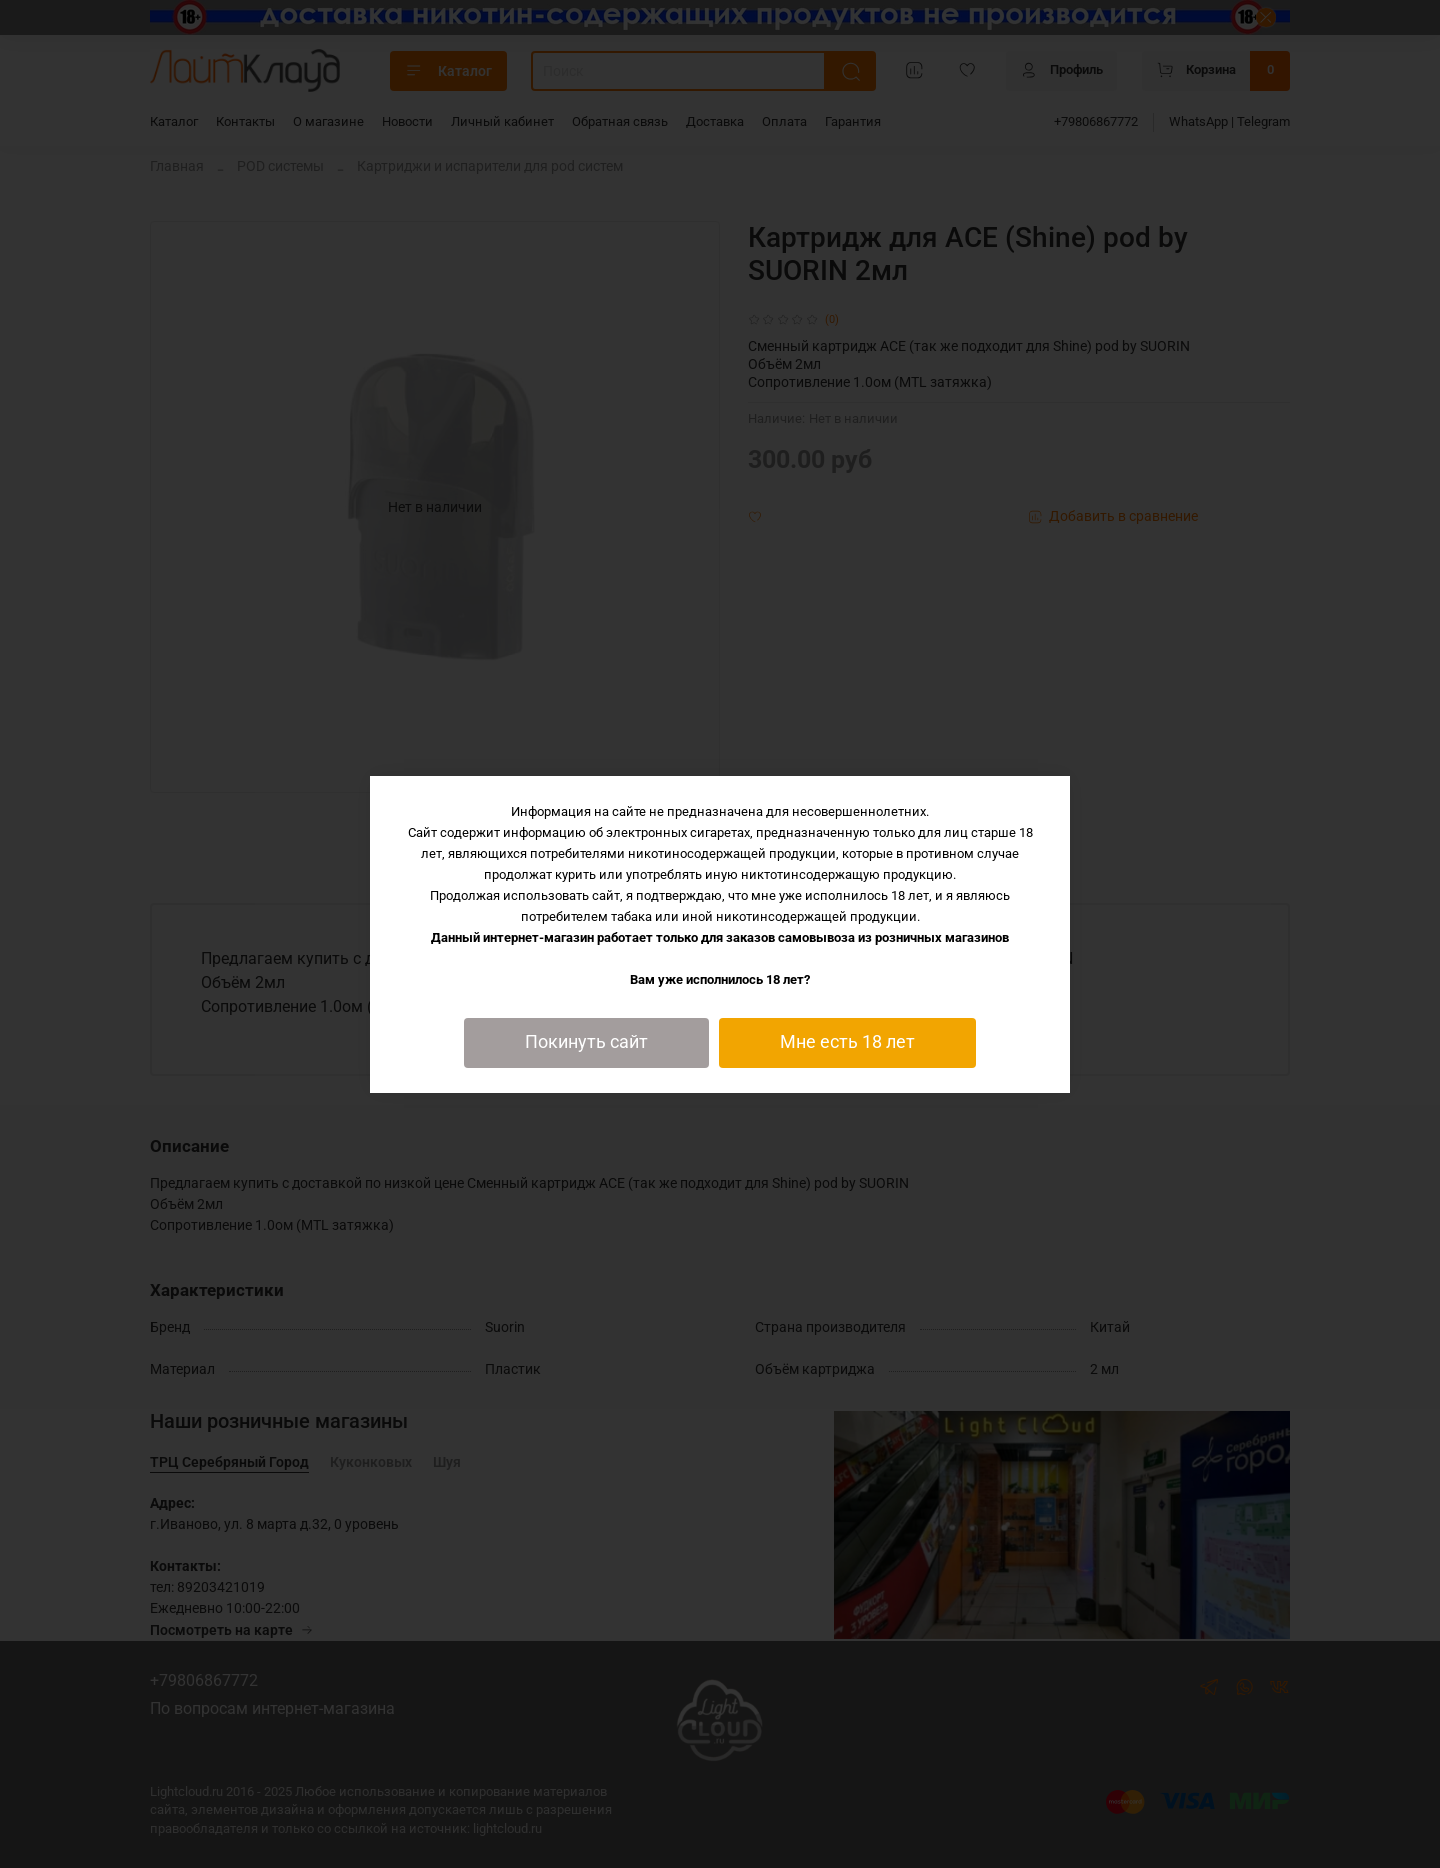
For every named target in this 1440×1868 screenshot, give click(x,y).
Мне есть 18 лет (847, 1042)
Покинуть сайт (586, 1042)
